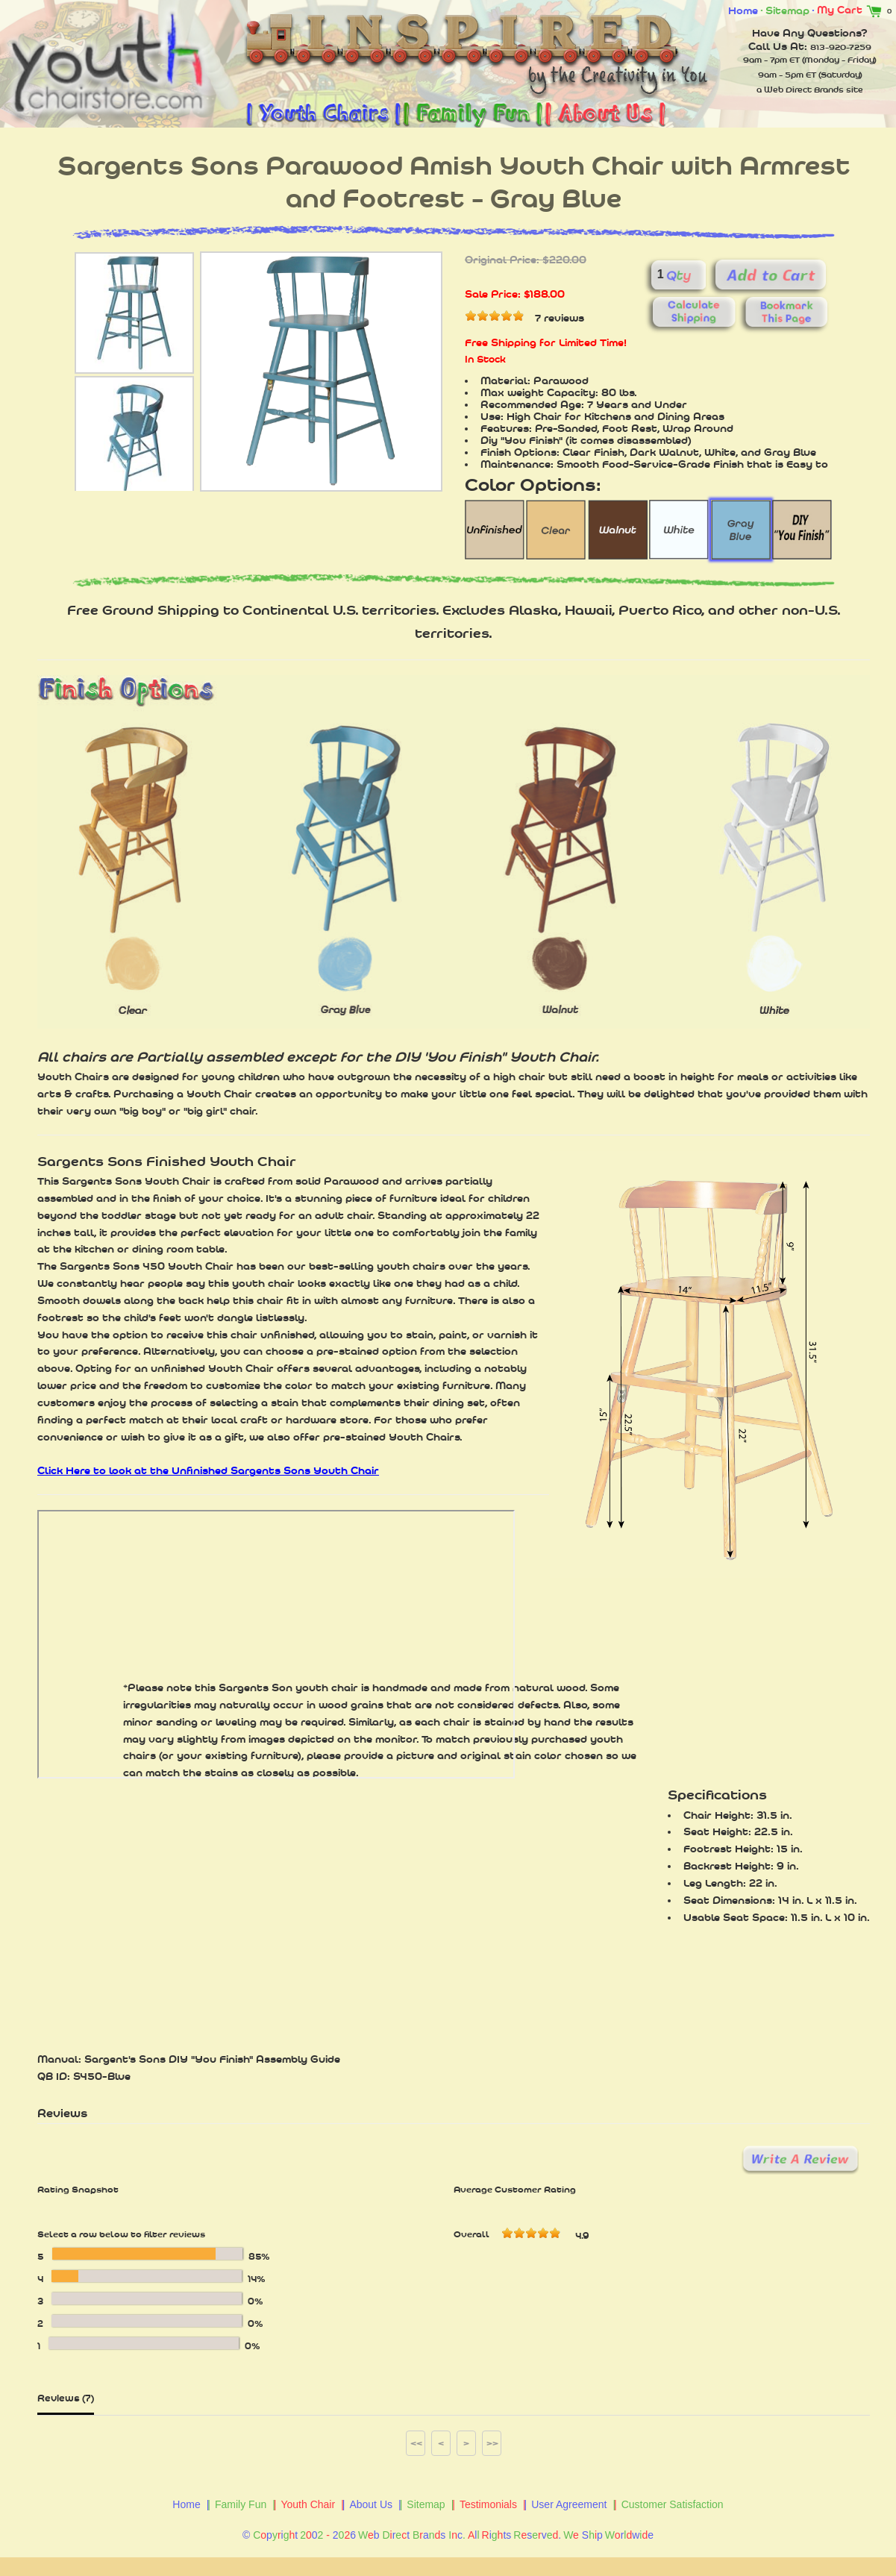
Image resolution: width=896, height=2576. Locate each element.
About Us (370, 2504)
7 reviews (559, 318)
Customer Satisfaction (672, 2504)
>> (492, 2443)
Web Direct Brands (804, 89)
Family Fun (240, 2504)
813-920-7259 (840, 47)
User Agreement (569, 2504)
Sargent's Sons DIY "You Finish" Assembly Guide (212, 2059)
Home (743, 10)
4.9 (582, 2236)
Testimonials (488, 2504)
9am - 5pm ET (787, 74)
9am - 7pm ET (771, 59)
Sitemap (787, 10)
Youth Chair (308, 2504)
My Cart (852, 10)
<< (416, 2443)
